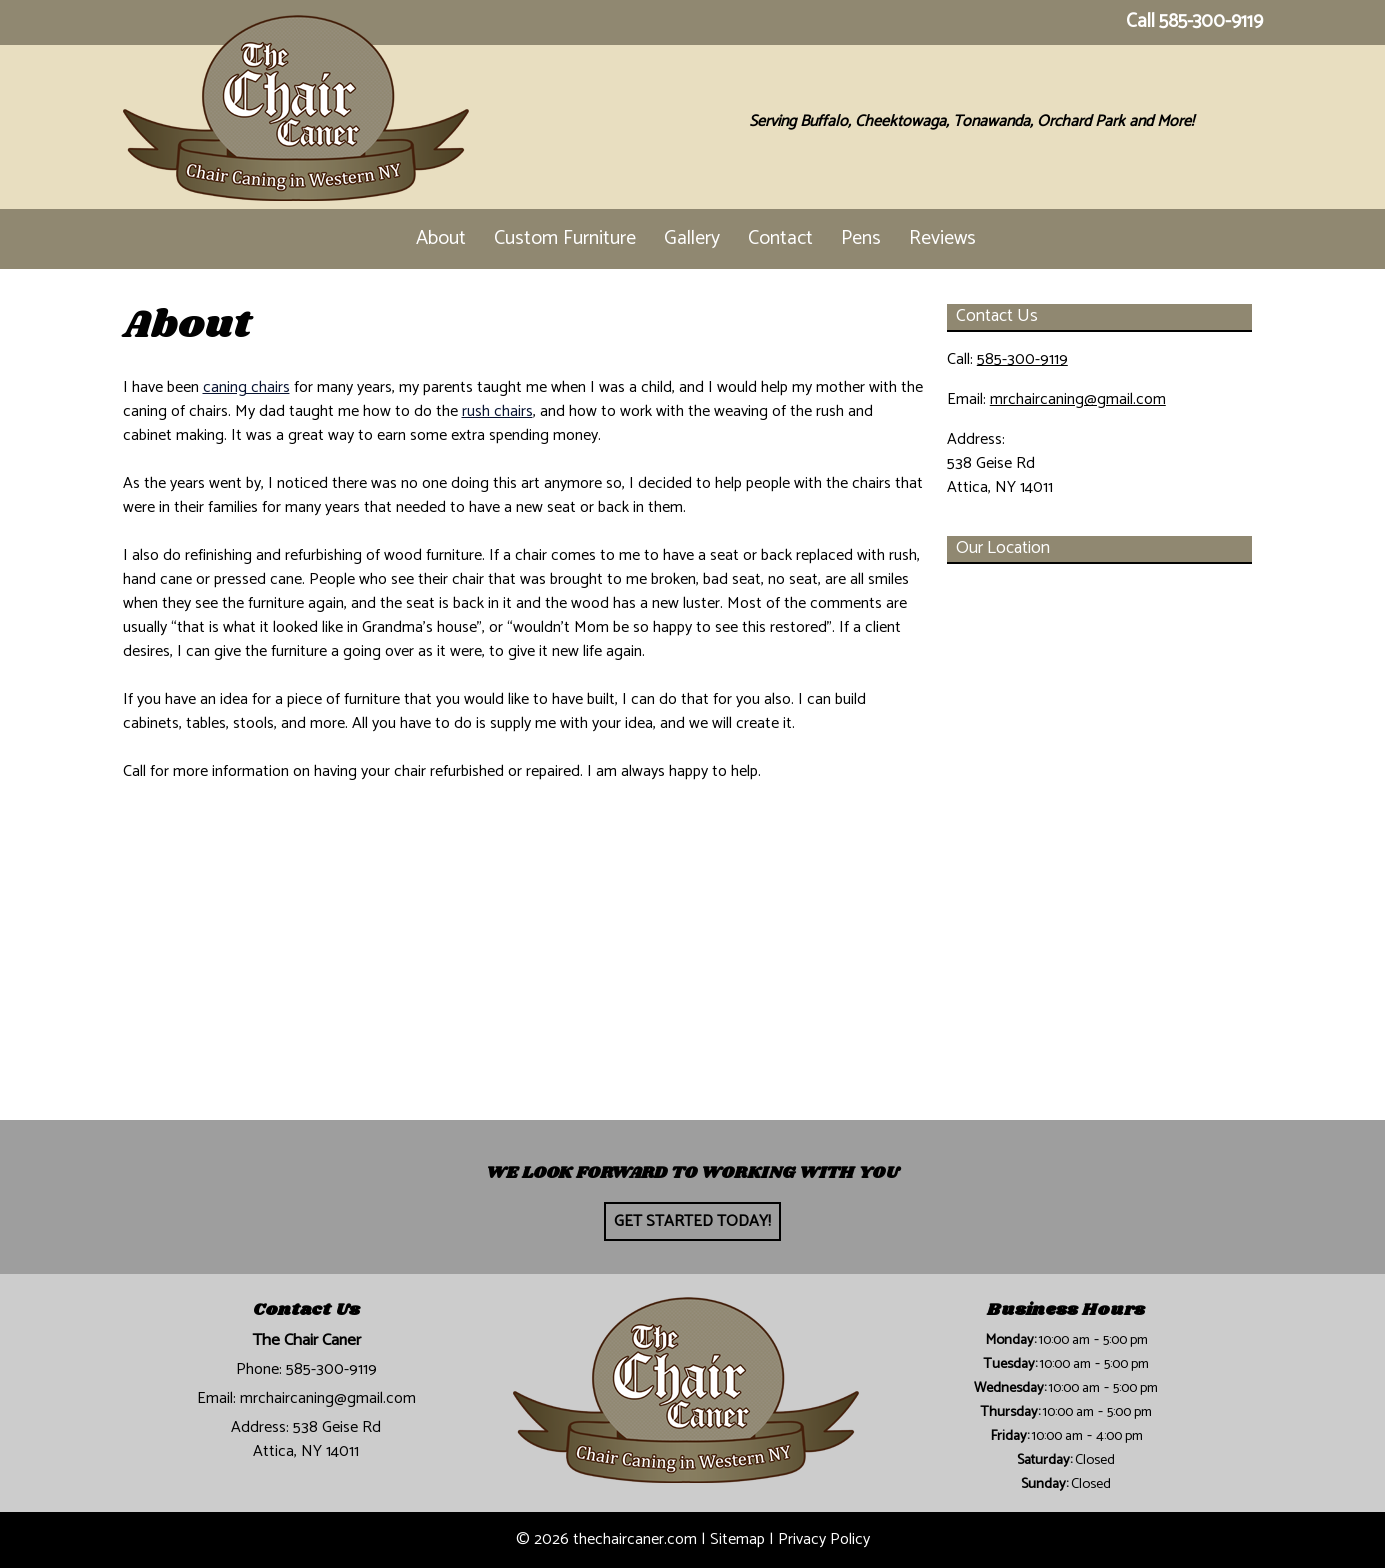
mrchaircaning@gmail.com (1078, 399)
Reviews (942, 238)
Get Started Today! (692, 1221)
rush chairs (497, 411)
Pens (861, 238)
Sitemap (737, 1539)
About (441, 238)
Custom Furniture (565, 238)
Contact (780, 238)
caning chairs (246, 387)
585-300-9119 (1211, 21)
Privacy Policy (824, 1539)
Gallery (692, 238)
